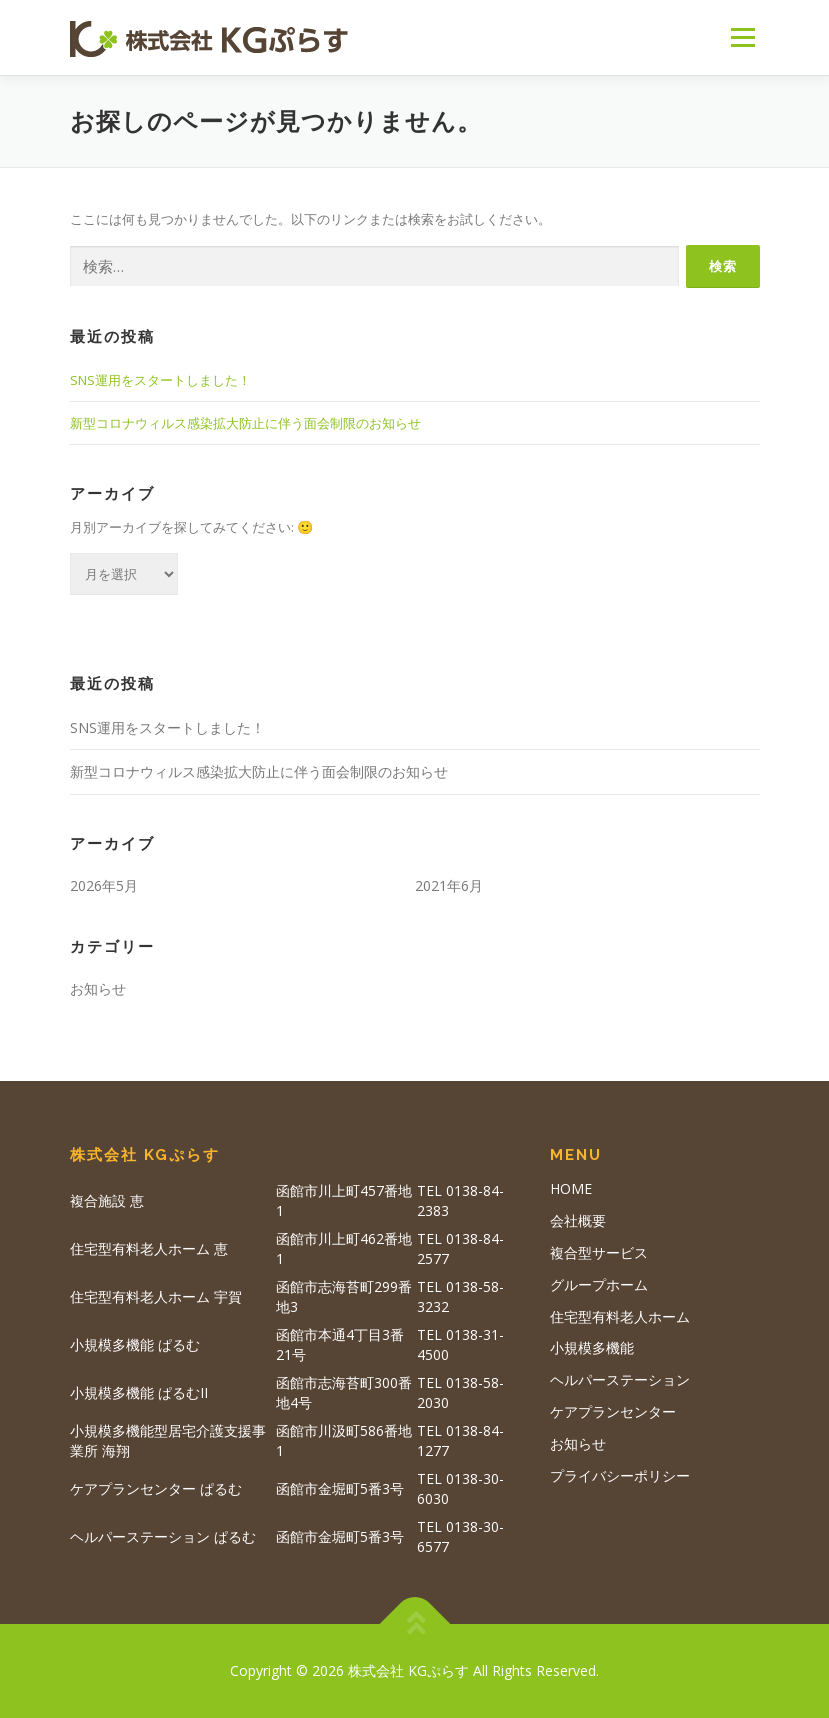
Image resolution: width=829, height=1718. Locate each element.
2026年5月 (104, 885)
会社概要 (578, 1220)
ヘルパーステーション (620, 1379)
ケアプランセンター (613, 1411)
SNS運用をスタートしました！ (160, 380)
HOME (571, 1188)
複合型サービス (599, 1252)
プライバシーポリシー (620, 1475)
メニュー (742, 37)
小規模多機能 (592, 1347)
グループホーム (599, 1284)
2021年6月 (449, 885)
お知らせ (98, 988)
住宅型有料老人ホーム (620, 1316)
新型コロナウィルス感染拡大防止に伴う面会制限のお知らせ (245, 423)
